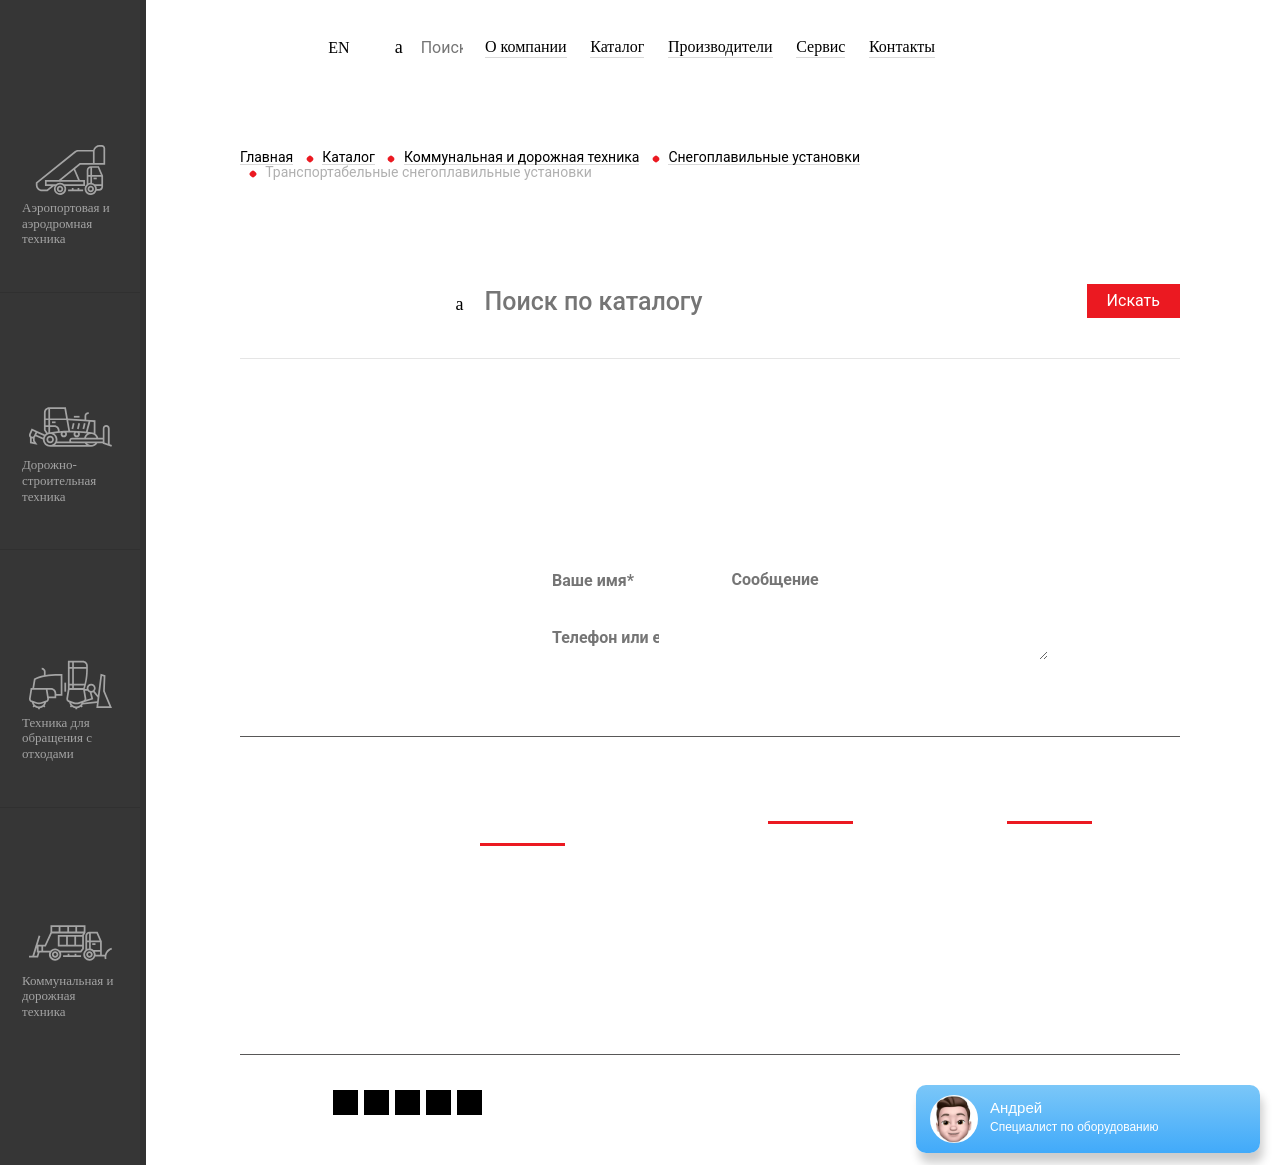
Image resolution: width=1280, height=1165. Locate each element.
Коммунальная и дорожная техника (571, 993)
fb (345, 1102)
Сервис (820, 46)
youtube (407, 1102)
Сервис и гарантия (1070, 904)
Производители (720, 46)
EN (338, 47)
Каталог (617, 46)
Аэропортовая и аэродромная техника (579, 883)
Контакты (902, 46)
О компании (526, 46)
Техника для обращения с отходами (567, 951)
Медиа (1029, 853)
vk (438, 1102)
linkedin (469, 1102)
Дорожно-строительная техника (588, 917)
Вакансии (1039, 930)
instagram (376, 1102)
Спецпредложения (1069, 879)
